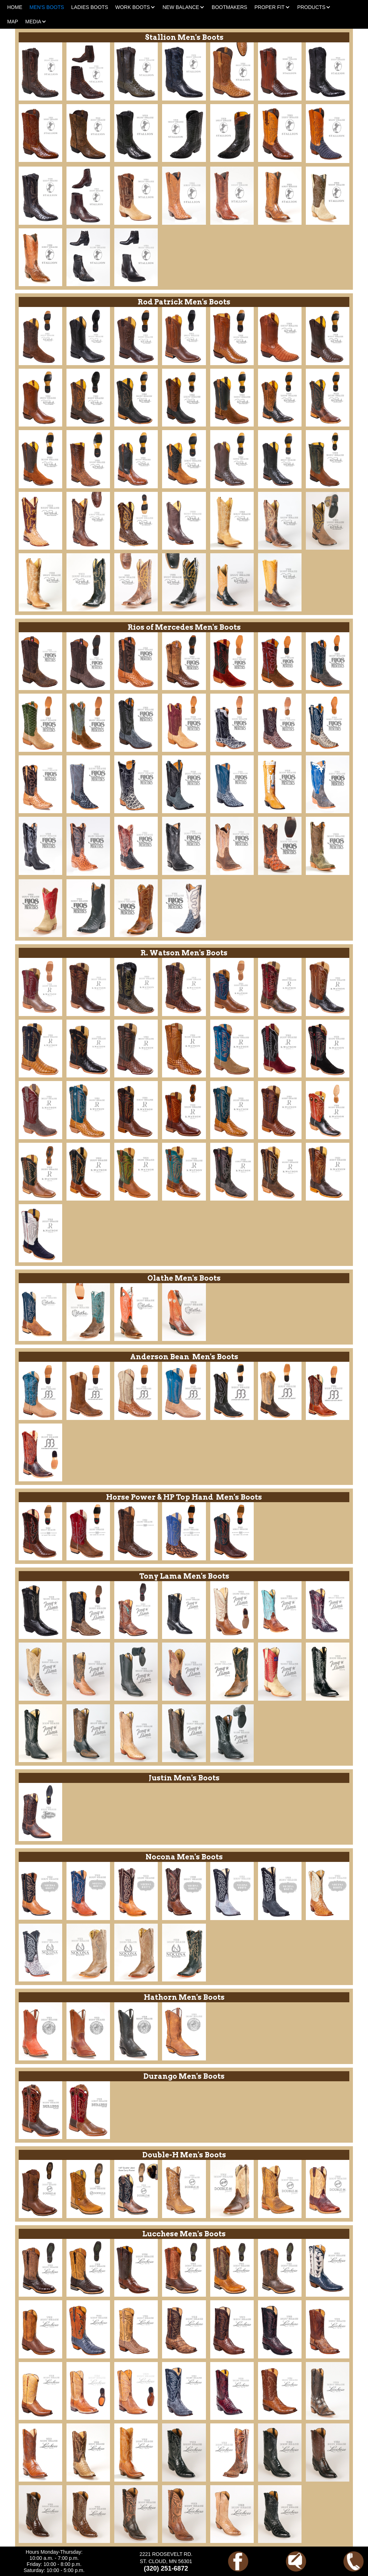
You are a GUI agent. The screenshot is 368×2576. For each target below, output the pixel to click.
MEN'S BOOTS (46, 7)
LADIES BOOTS (89, 7)
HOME (14, 7)
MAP (12, 21)
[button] (135, 7)
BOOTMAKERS (229, 7)
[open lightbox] (40, 71)
